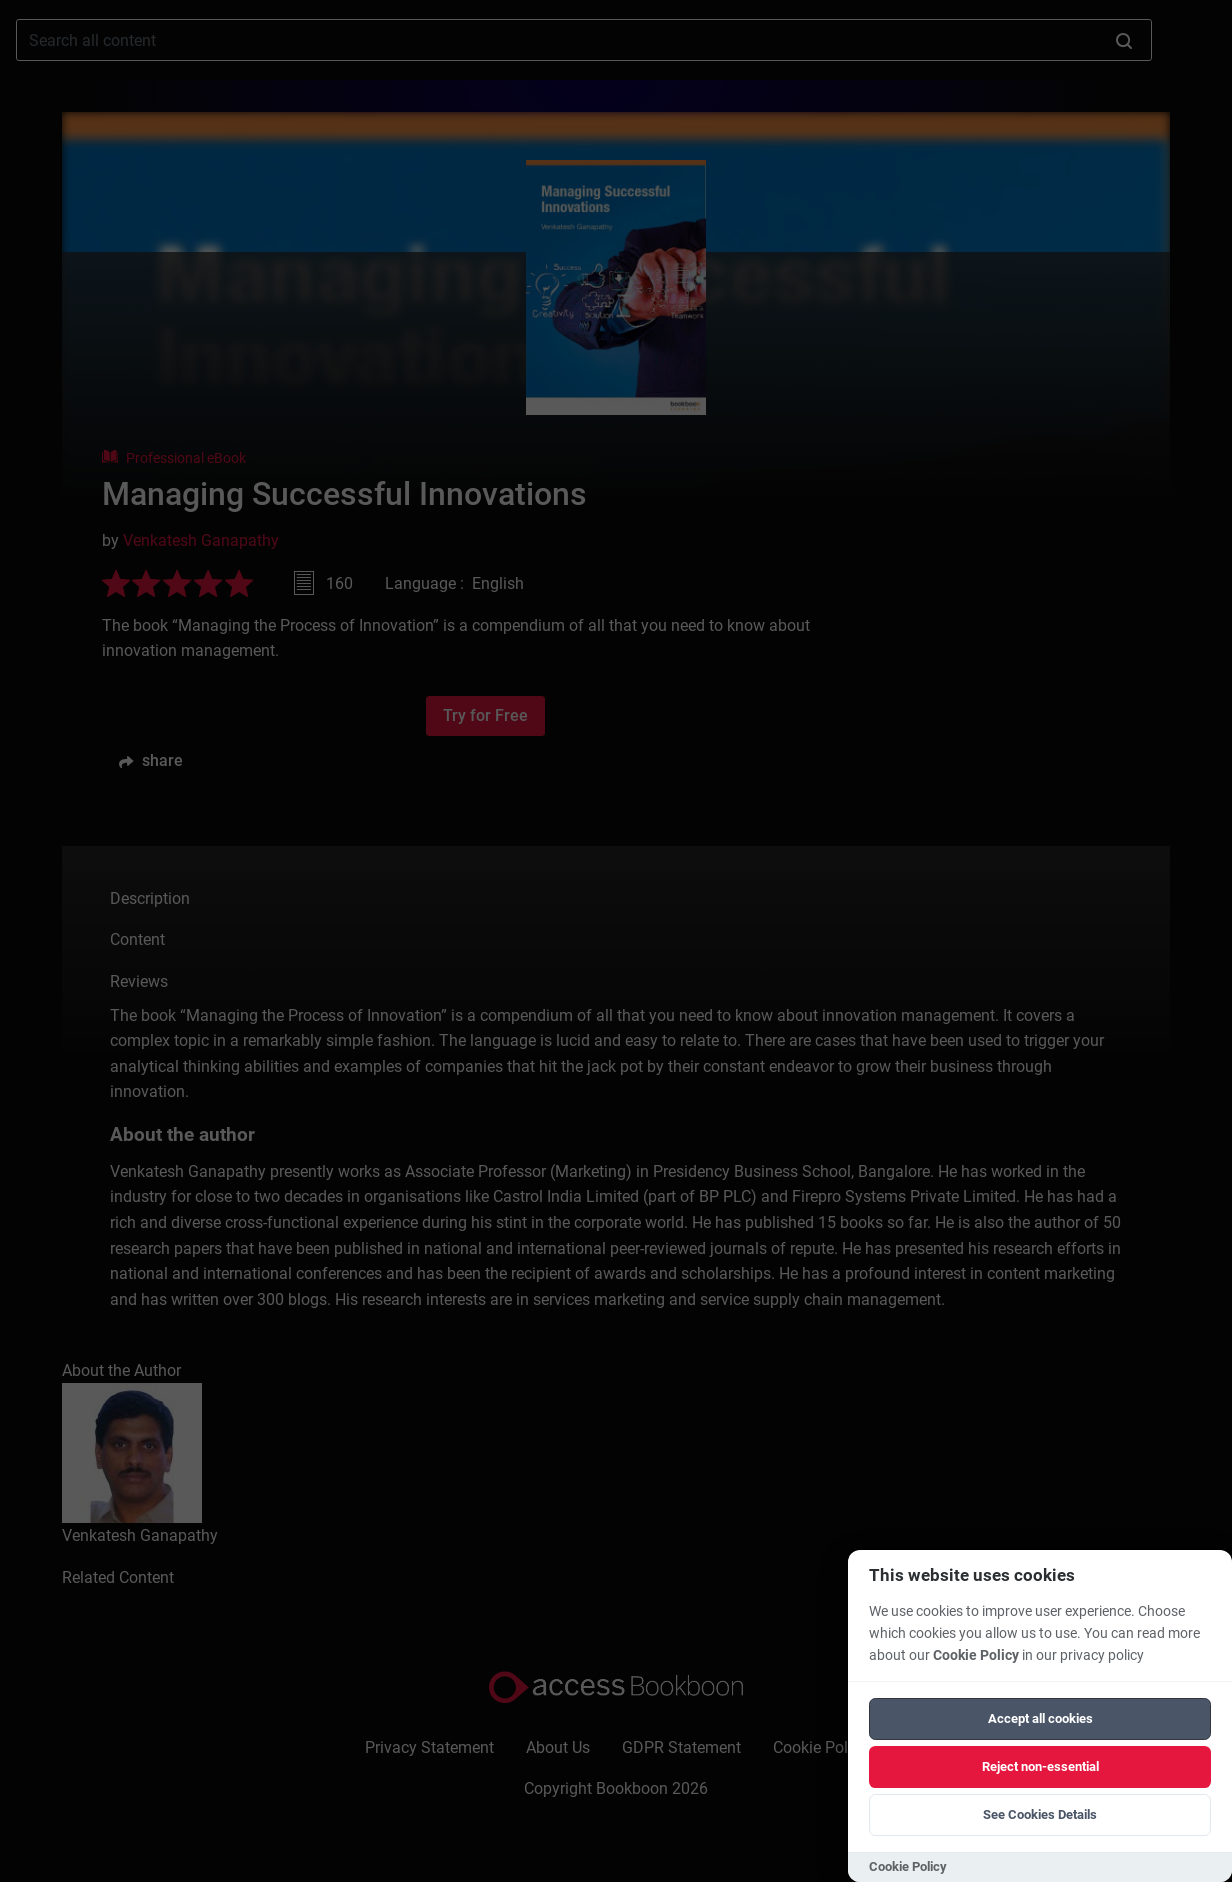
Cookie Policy (976, 1655)
